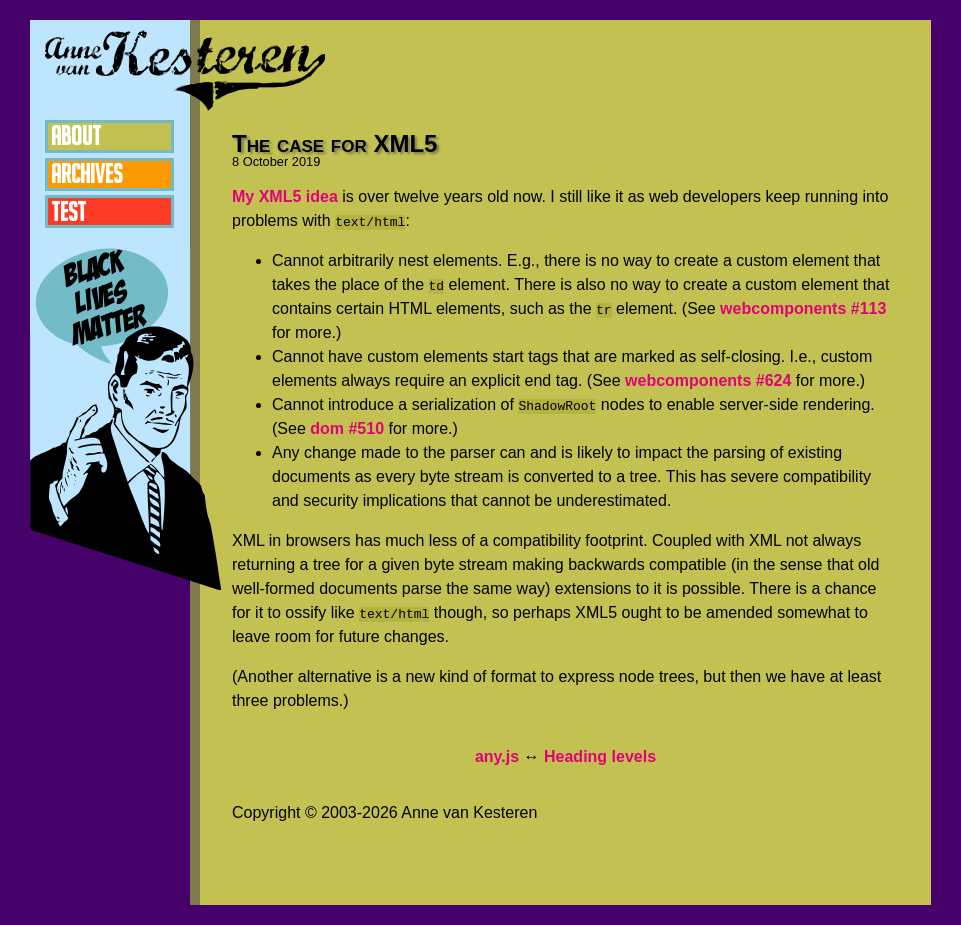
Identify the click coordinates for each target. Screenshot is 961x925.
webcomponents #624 (708, 380)
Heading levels (600, 756)
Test (70, 217)
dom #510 (347, 428)
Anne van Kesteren (185, 70)
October (266, 161)
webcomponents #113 (803, 308)
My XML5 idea (285, 196)
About (78, 137)
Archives (88, 177)
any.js (497, 756)
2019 (306, 161)
